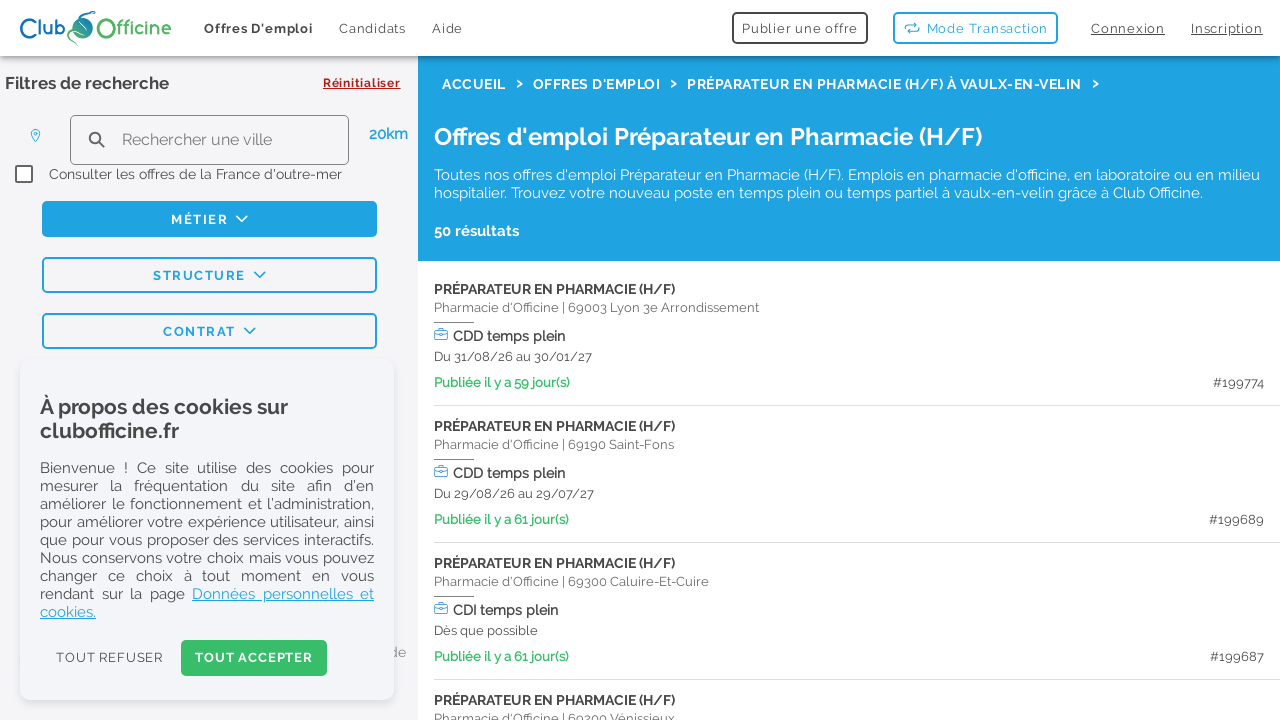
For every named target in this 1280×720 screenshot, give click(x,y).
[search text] (209, 139)
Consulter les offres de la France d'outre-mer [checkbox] (195, 174)
